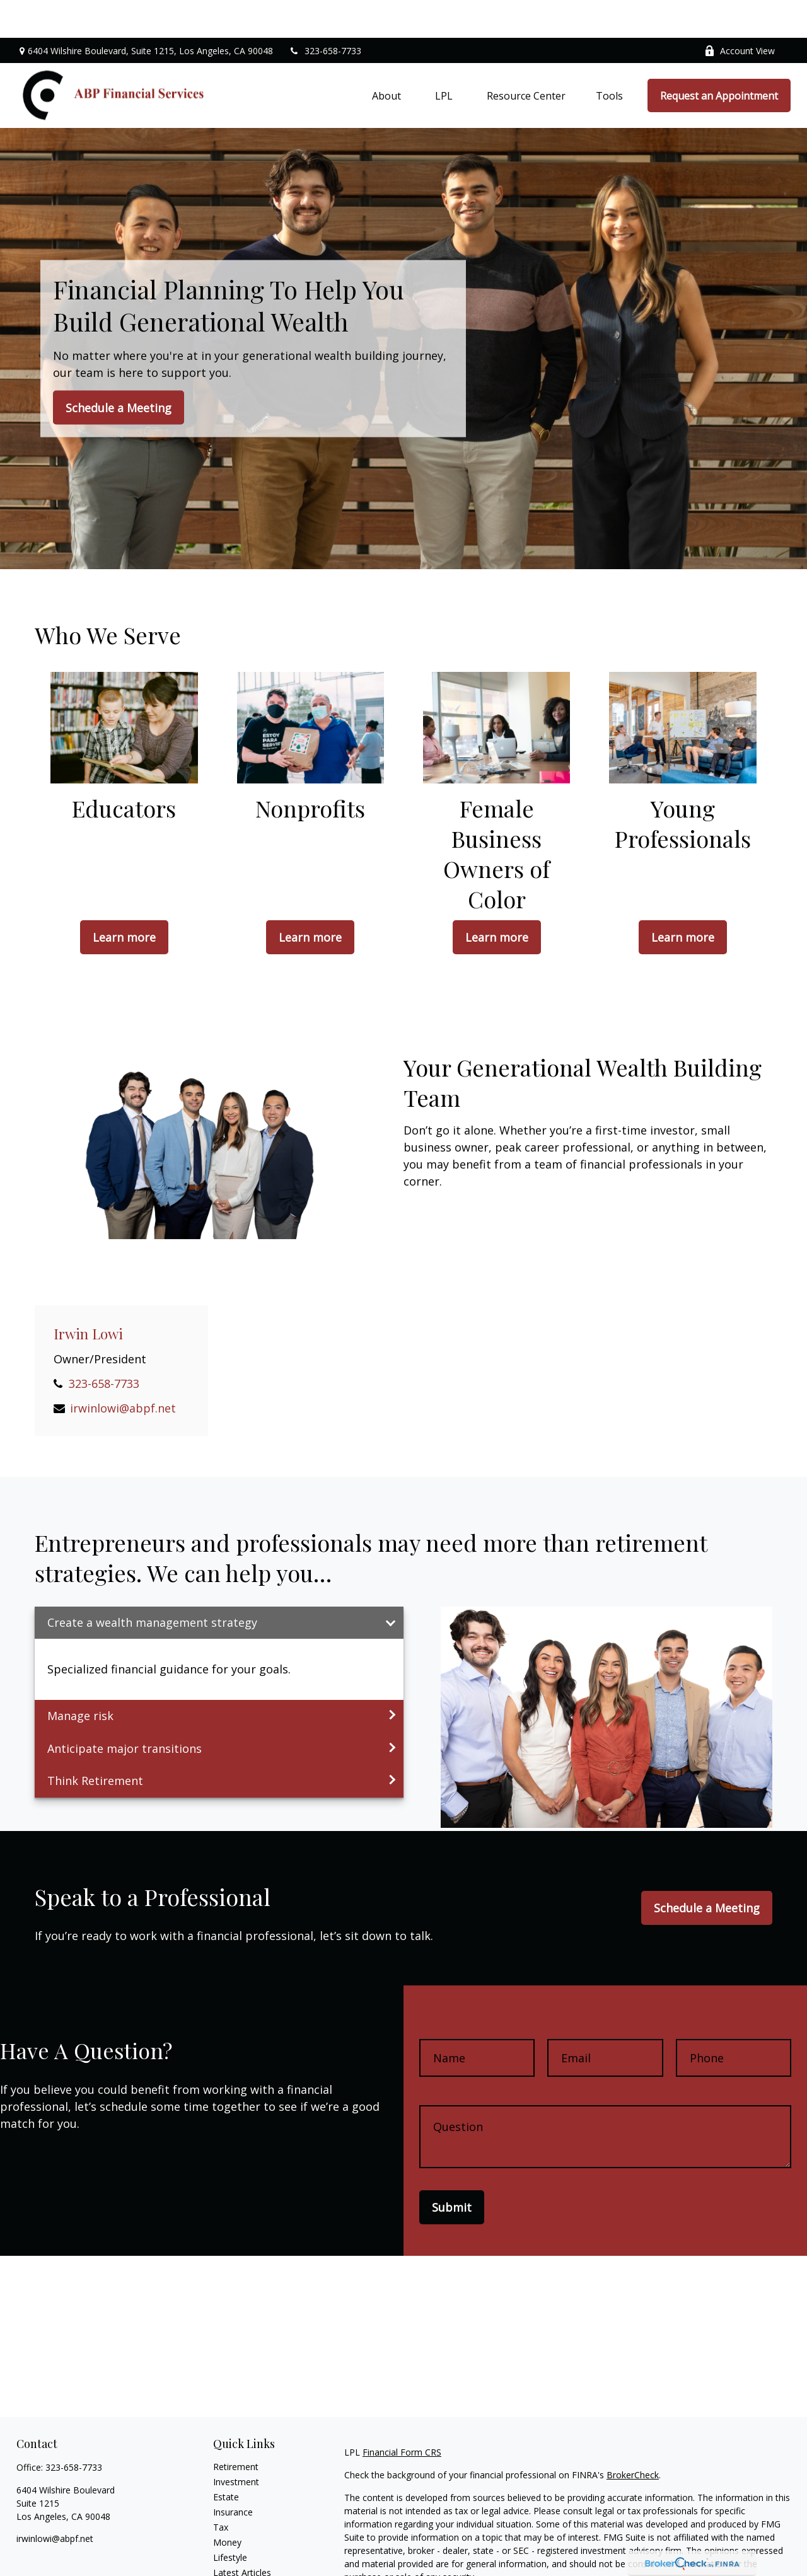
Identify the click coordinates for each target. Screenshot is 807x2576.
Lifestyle (230, 2520)
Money (227, 2504)
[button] (386, 58)
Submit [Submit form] (452, 2169)
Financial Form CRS (402, 2414)
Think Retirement (95, 1742)
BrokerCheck (633, 2437)
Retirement (235, 2429)
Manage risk (80, 1677)
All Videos (232, 2550)
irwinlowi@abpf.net (123, 1370)
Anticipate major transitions (124, 1710)
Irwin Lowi (88, 1295)
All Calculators (241, 2565)
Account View (739, 13)
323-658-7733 (325, 13)
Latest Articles (242, 2535)
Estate (226, 2459)
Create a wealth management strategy (152, 1584)
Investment (236, 2444)
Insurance (233, 2474)
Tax (220, 2489)
